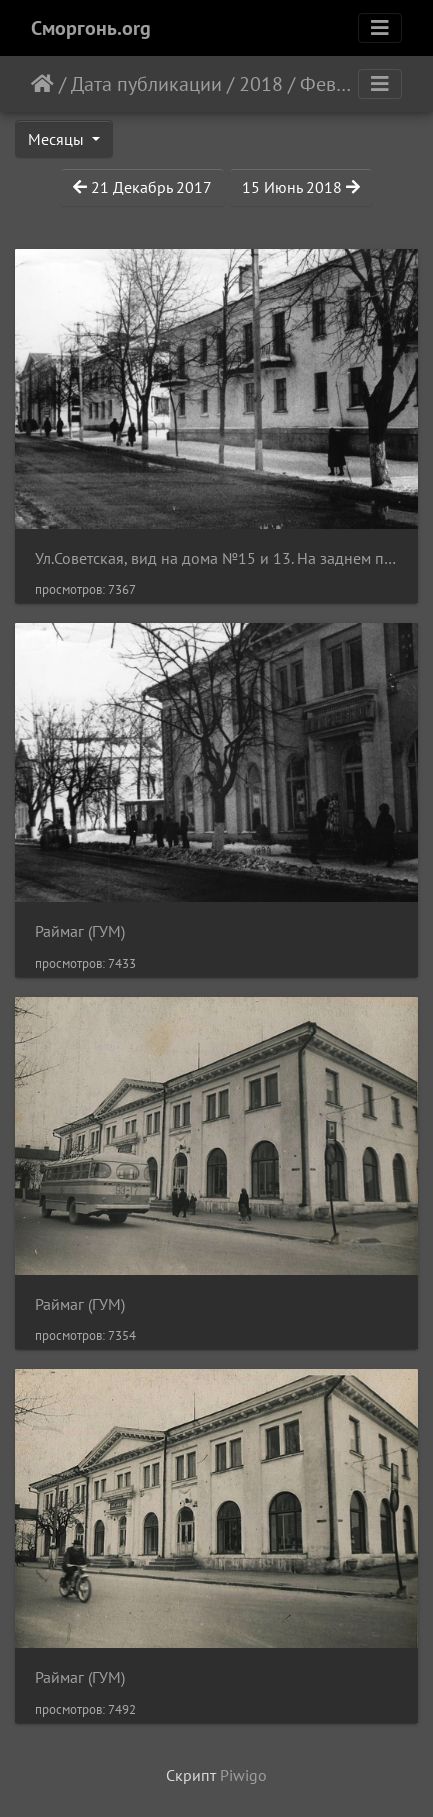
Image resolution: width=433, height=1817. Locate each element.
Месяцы (58, 139)
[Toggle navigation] (380, 28)
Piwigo (243, 1775)
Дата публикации (146, 84)
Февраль (337, 84)
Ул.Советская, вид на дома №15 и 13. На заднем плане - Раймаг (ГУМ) (216, 558)
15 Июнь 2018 (301, 187)
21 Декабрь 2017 (142, 187)
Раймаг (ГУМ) (80, 931)
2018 (261, 84)
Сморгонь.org (91, 28)
